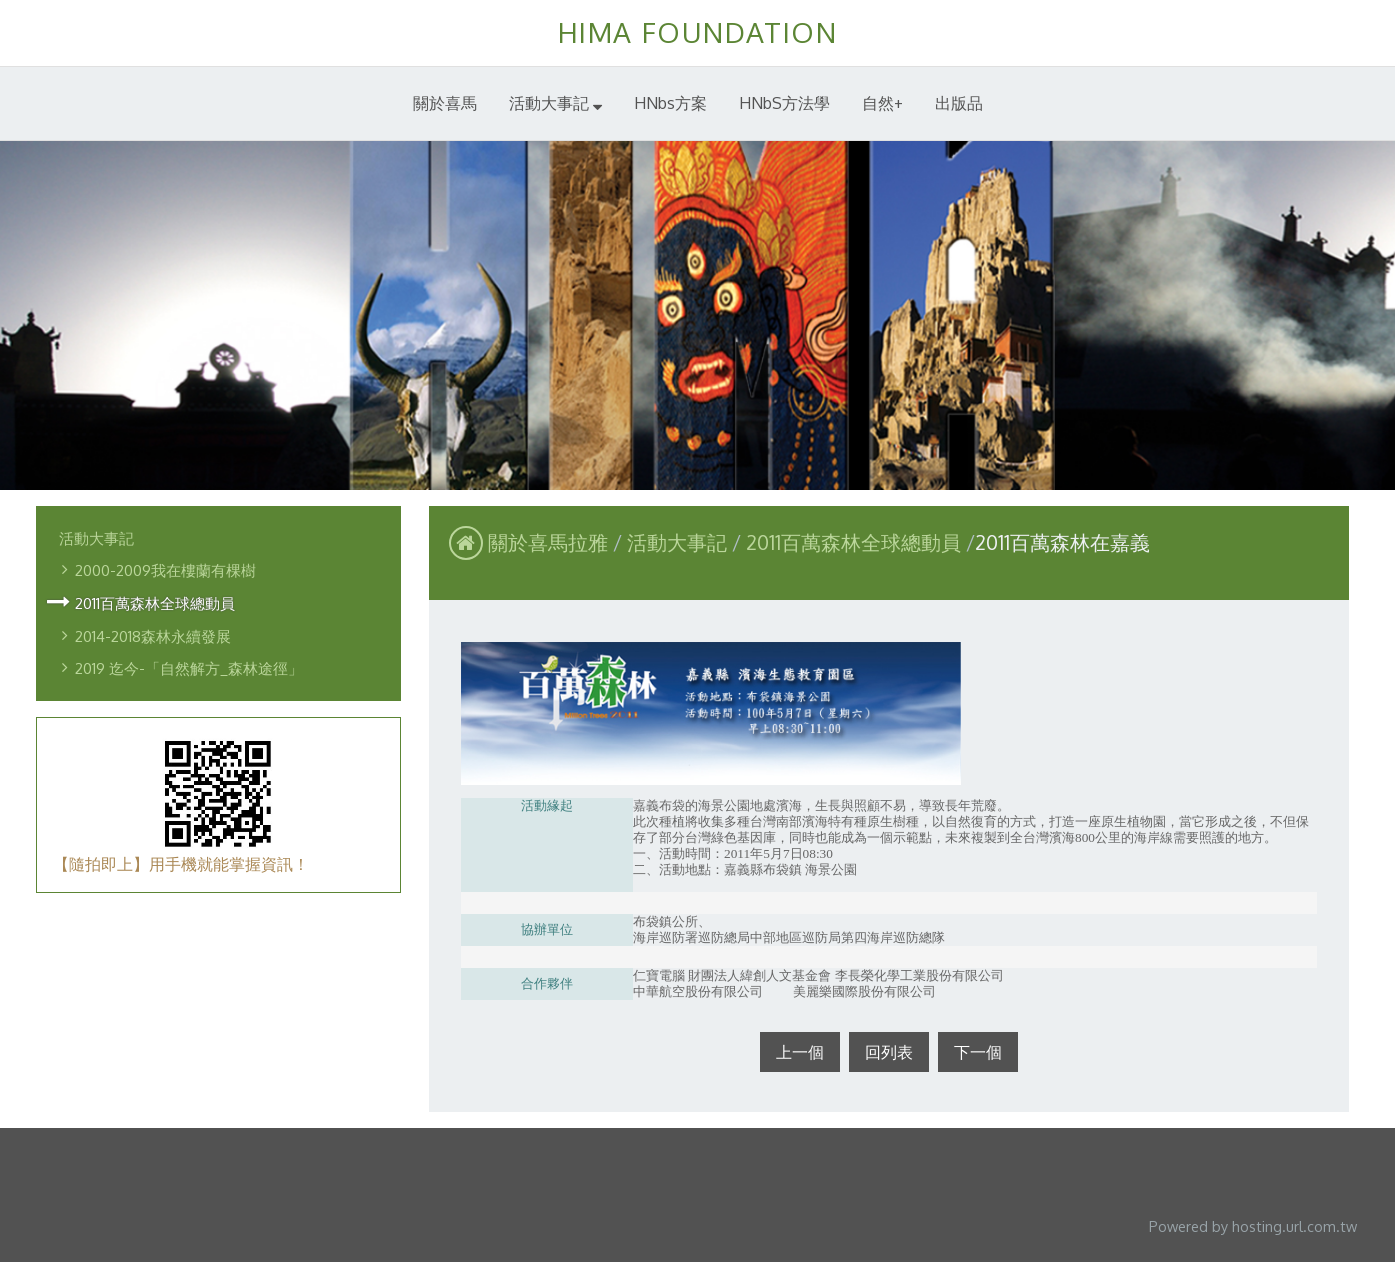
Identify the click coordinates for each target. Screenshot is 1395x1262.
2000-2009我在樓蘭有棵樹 (165, 570)
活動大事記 (96, 538)
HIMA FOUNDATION (698, 32)
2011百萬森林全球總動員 (155, 603)
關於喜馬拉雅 (548, 542)
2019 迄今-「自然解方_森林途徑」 (189, 668)
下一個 (978, 1052)
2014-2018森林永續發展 (153, 636)
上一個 (800, 1052)
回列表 (889, 1052)
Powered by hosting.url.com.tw (1253, 1226)
